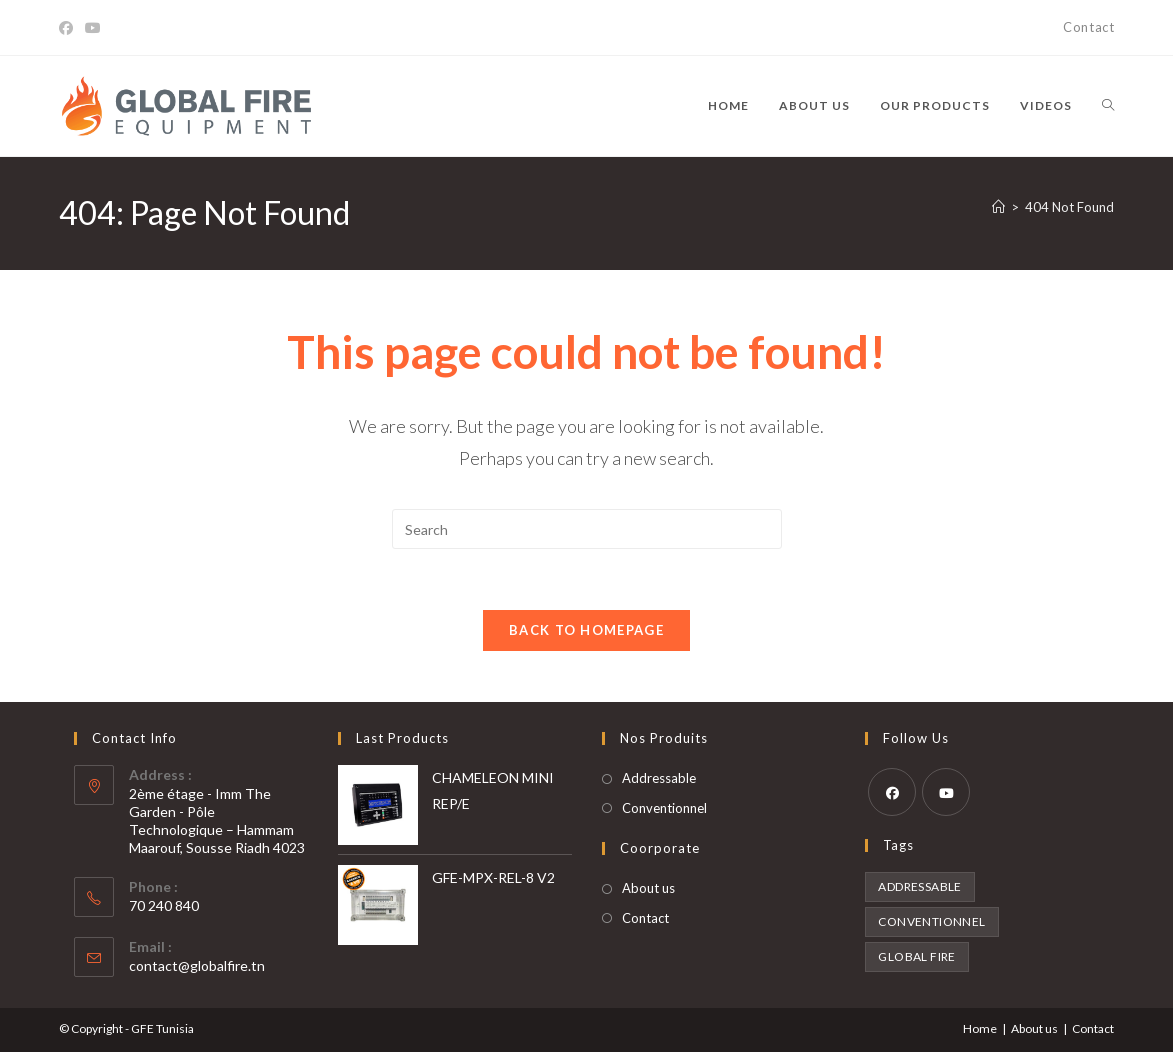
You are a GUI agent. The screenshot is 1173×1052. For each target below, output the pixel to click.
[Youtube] (93, 28)
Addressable (659, 778)
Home (980, 1028)
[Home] (998, 207)
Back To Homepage (586, 630)
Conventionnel (664, 808)
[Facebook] (69, 28)
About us (648, 888)
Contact (1088, 27)
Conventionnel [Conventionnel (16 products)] (931, 921)
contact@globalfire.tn (197, 965)
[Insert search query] (587, 529)
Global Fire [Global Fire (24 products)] (916, 956)
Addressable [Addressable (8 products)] (919, 886)
